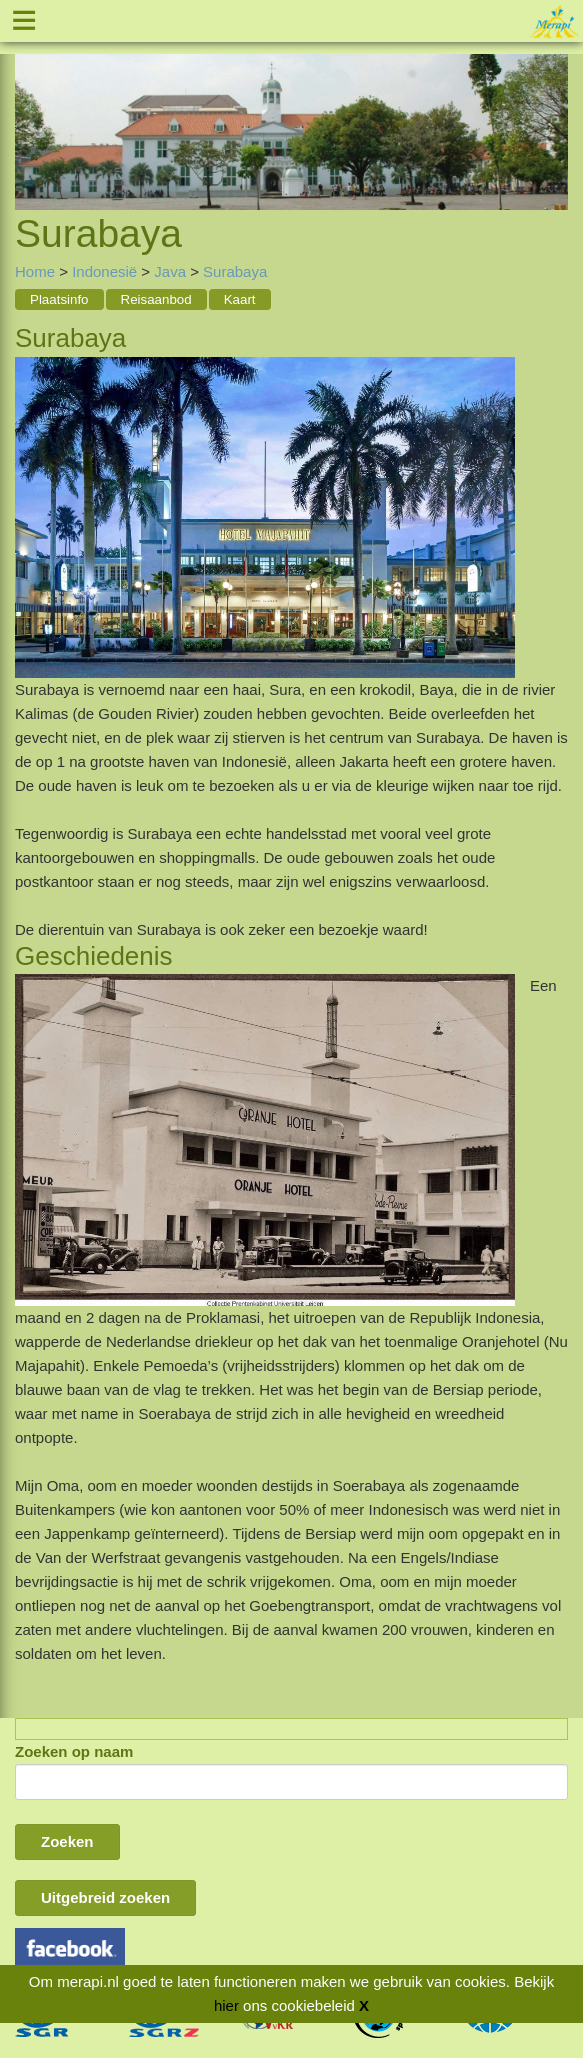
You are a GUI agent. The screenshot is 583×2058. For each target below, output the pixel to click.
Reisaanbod (156, 299)
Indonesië (104, 271)
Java (170, 271)
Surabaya (235, 271)
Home (35, 271)
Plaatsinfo (59, 299)
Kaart (240, 299)
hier (226, 2005)
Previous (30, 109)
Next (553, 109)
